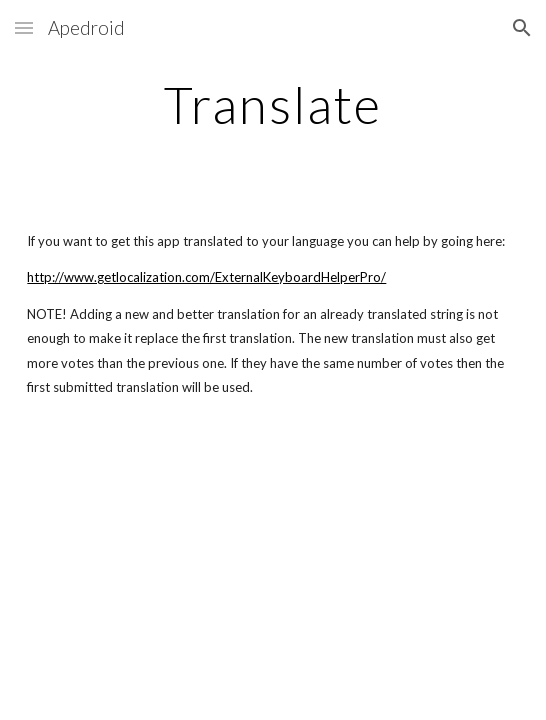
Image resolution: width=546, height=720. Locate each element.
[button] (24, 27)
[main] (272, 105)
